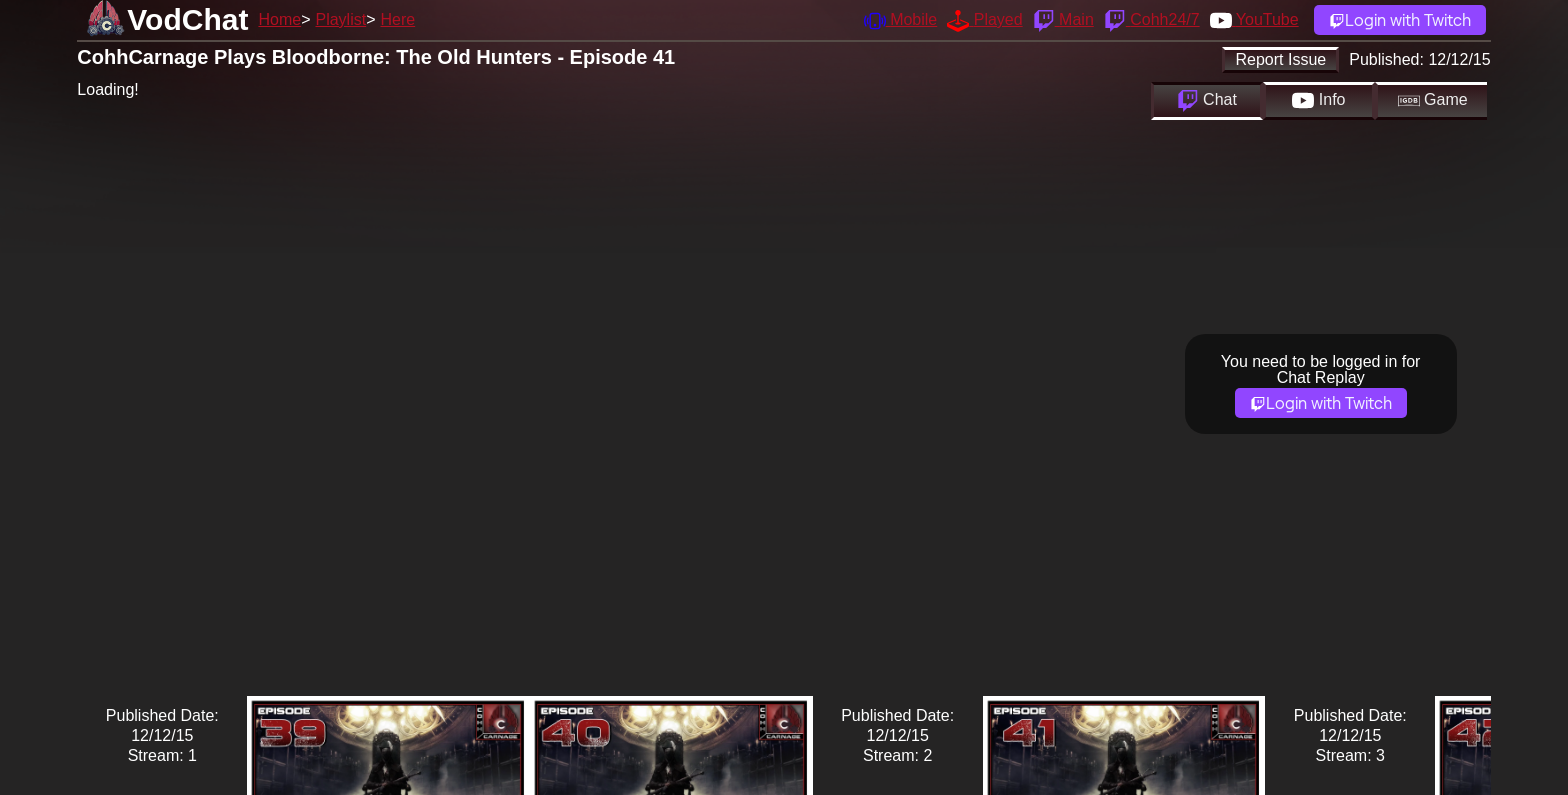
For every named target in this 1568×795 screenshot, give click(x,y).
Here (398, 19)
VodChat (187, 19)
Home (279, 19)
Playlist (340, 19)
